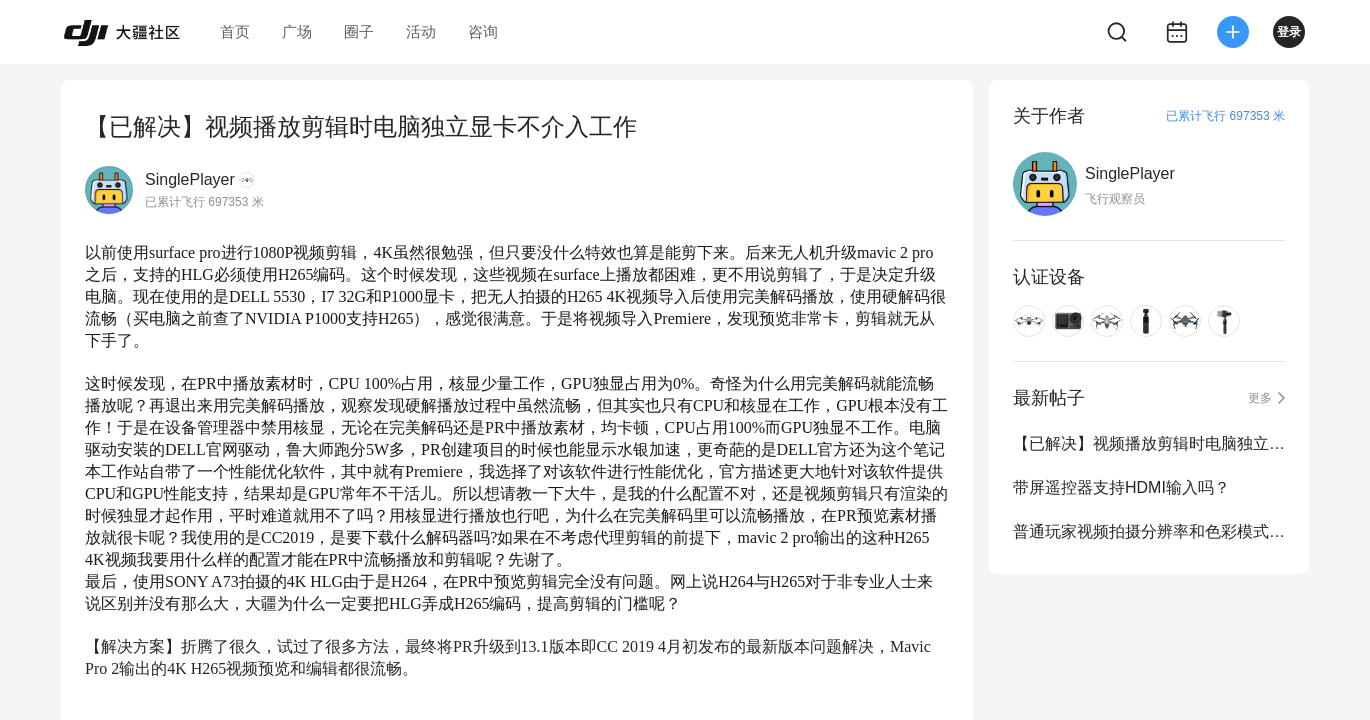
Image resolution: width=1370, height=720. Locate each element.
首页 (235, 31)
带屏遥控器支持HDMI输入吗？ (1121, 487)
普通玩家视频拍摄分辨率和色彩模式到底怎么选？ (1149, 531)
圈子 (359, 31)
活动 (421, 31)
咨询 (483, 31)
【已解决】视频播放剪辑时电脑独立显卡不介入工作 (1149, 443)
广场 (297, 31)
